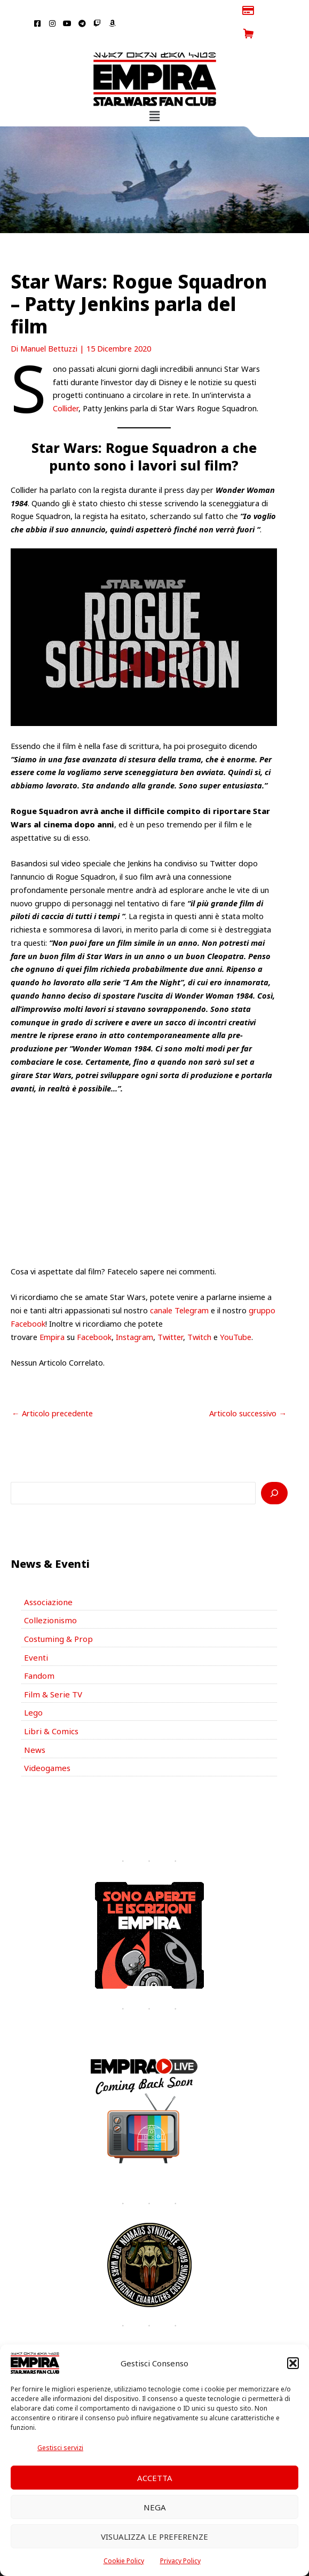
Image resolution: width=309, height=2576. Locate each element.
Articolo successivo (248, 1389)
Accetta (154, 2478)
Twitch (199, 1313)
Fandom (38, 1650)
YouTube (235, 1313)
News (34, 1722)
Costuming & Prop (57, 1614)
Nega (155, 2507)
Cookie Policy (124, 2560)
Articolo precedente (52, 1389)
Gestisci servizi (60, 2447)
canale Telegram (179, 1287)
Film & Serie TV (51, 1668)
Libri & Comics (49, 1704)
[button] (293, 2363)
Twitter (170, 1313)
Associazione (46, 1578)
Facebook (94, 1313)
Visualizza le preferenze (154, 2536)
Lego (33, 1686)
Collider (65, 385)
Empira (52, 1313)
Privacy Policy (180, 2560)
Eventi (34, 1632)
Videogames (46, 1740)
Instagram (134, 1313)
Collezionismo (48, 1596)
